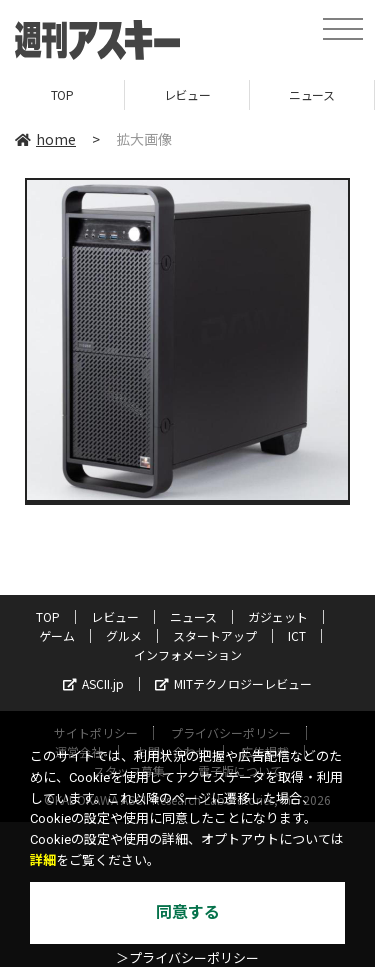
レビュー (187, 94)
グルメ (124, 635)
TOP (62, 94)
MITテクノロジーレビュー (233, 683)
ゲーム (57, 635)
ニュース (311, 94)
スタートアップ (215, 635)
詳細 (43, 860)
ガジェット (278, 616)
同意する (188, 912)
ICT (297, 635)
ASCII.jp (93, 683)
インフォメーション (188, 654)
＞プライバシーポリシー (187, 958)
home (45, 139)
